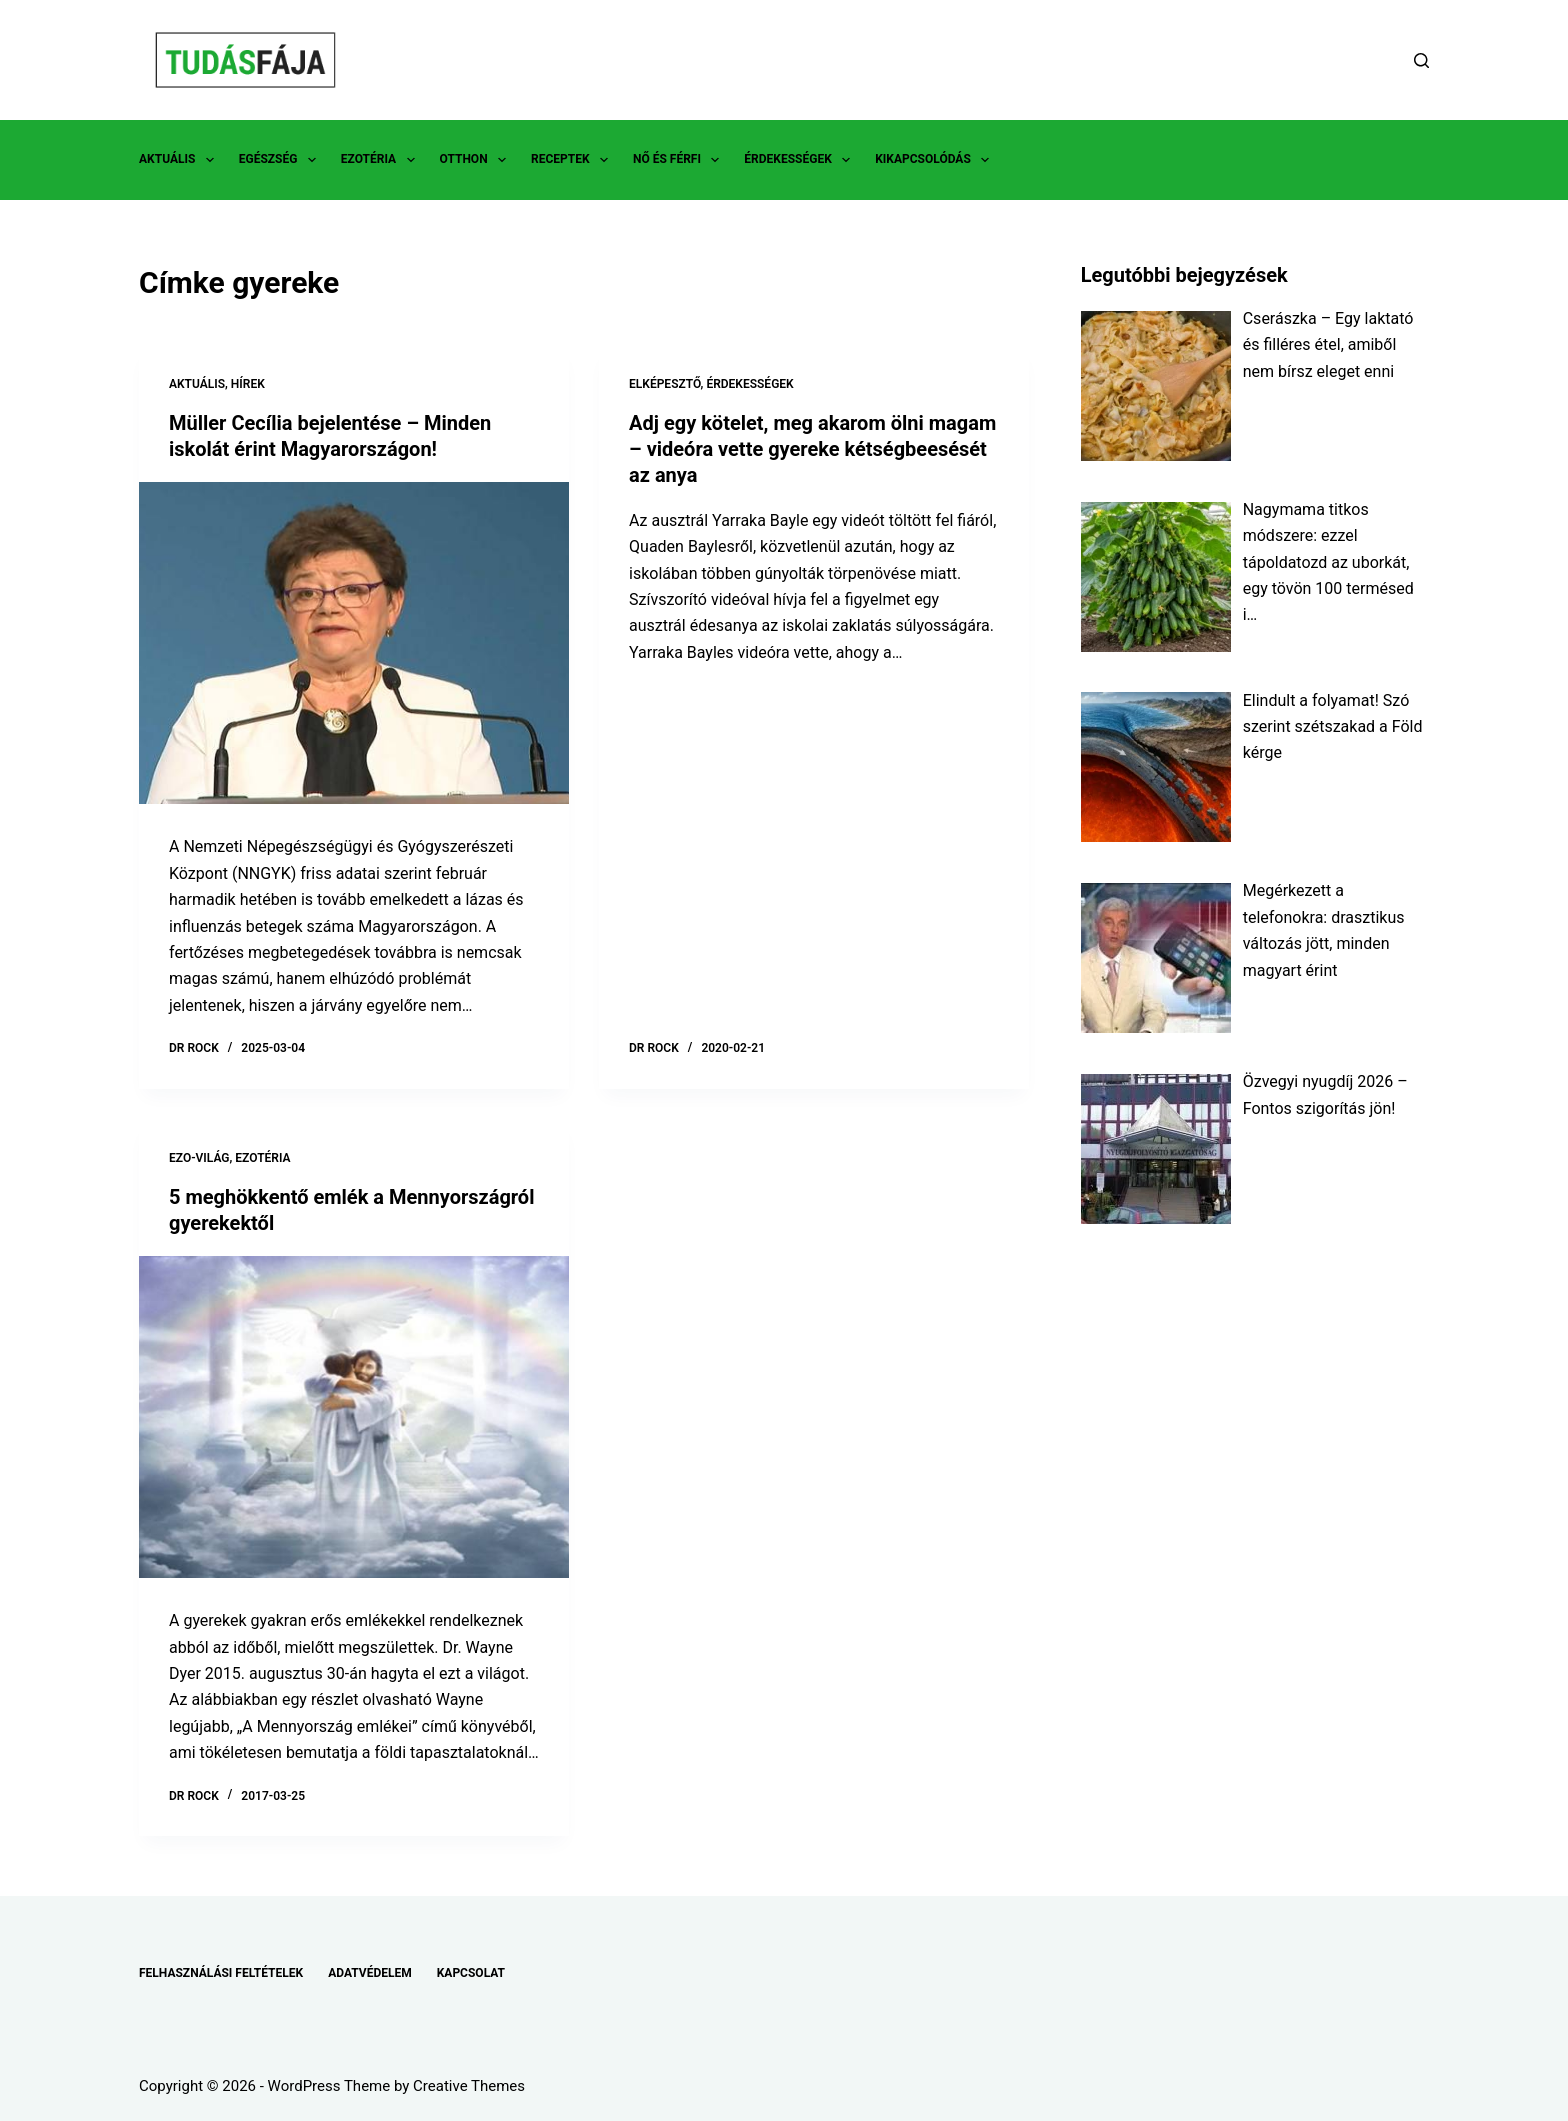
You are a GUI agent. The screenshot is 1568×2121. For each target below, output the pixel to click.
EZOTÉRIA (382, 160)
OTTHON (477, 160)
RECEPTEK (573, 160)
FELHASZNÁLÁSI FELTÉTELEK (221, 1973)
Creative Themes (469, 2086)
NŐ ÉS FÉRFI (680, 160)
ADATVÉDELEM (370, 1973)
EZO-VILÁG (199, 1158)
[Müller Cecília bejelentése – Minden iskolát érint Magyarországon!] (354, 643)
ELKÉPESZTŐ (665, 384)
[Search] (1421, 60)
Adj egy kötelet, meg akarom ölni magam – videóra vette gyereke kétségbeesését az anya (812, 449)
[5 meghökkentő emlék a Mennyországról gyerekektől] (354, 1417)
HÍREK (248, 384)
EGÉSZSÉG (281, 160)
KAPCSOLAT (471, 1973)
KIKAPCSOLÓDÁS (936, 160)
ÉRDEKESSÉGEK (801, 160)
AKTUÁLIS (180, 160)
